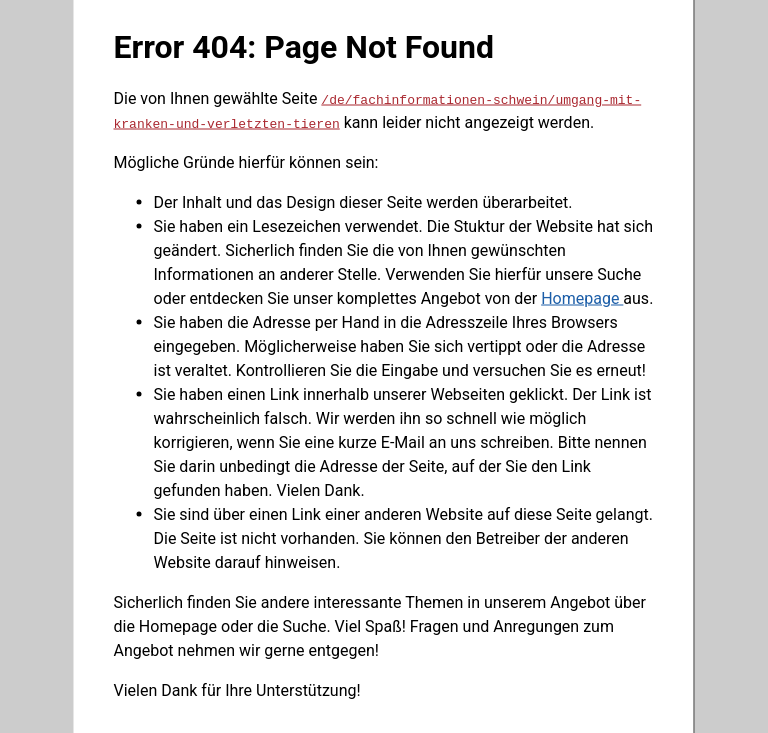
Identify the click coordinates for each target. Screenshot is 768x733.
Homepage (582, 297)
